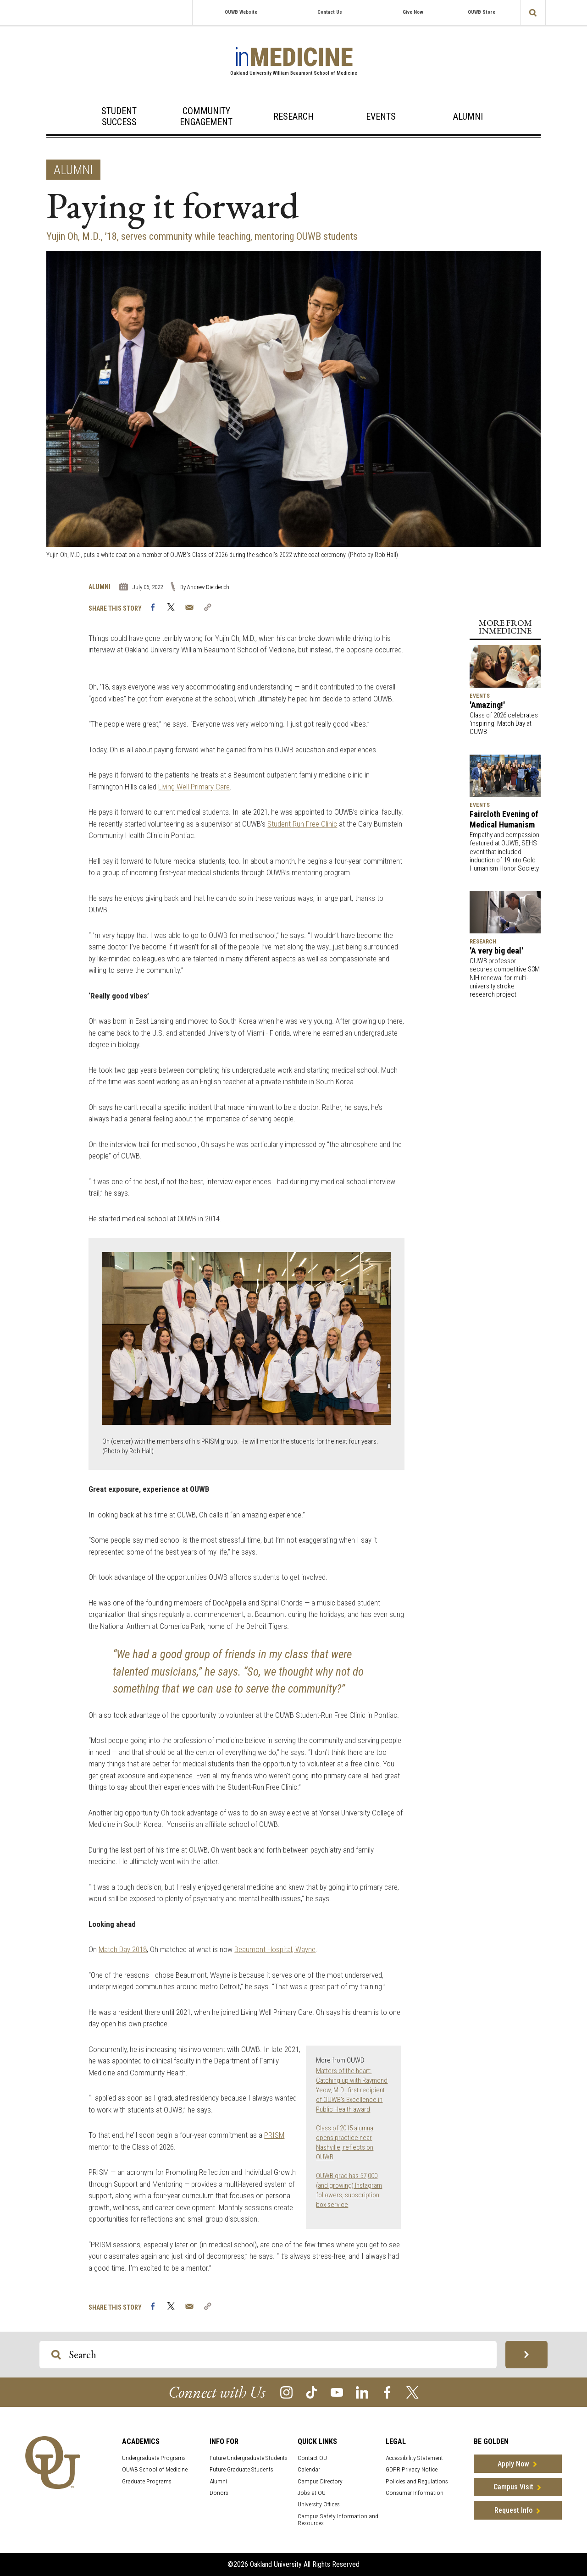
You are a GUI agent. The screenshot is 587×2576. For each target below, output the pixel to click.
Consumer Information (414, 2492)
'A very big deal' (496, 950)
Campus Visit (513, 2486)
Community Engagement (206, 116)
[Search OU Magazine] (56, 2355)
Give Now (413, 12)
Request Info (513, 2510)
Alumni (468, 116)
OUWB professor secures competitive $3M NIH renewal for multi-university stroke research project (505, 977)
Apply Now (513, 2464)
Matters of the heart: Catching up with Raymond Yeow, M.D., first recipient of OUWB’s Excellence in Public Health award (352, 2090)
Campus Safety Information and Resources (338, 2519)
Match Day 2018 (123, 1949)
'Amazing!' (487, 705)
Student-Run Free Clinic (302, 823)
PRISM (274, 2135)
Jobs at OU (312, 2492)
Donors (219, 2492)
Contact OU (312, 2458)
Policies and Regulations (417, 2481)
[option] (293, 405)
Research (293, 116)
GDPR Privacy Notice (411, 2469)
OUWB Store (481, 12)
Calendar (309, 2469)
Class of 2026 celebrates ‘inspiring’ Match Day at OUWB (504, 723)
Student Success (119, 116)
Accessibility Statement (414, 2458)
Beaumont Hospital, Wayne (275, 1949)
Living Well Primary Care (194, 786)
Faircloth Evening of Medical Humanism (504, 819)
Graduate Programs (147, 2481)
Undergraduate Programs (154, 2458)
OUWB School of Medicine (155, 2469)
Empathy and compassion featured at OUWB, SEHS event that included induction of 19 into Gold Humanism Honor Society (504, 851)
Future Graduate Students (241, 2469)
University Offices (319, 2504)
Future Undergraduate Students (249, 2458)
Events (381, 116)
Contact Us (329, 12)
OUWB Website (241, 12)
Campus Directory (320, 2481)
